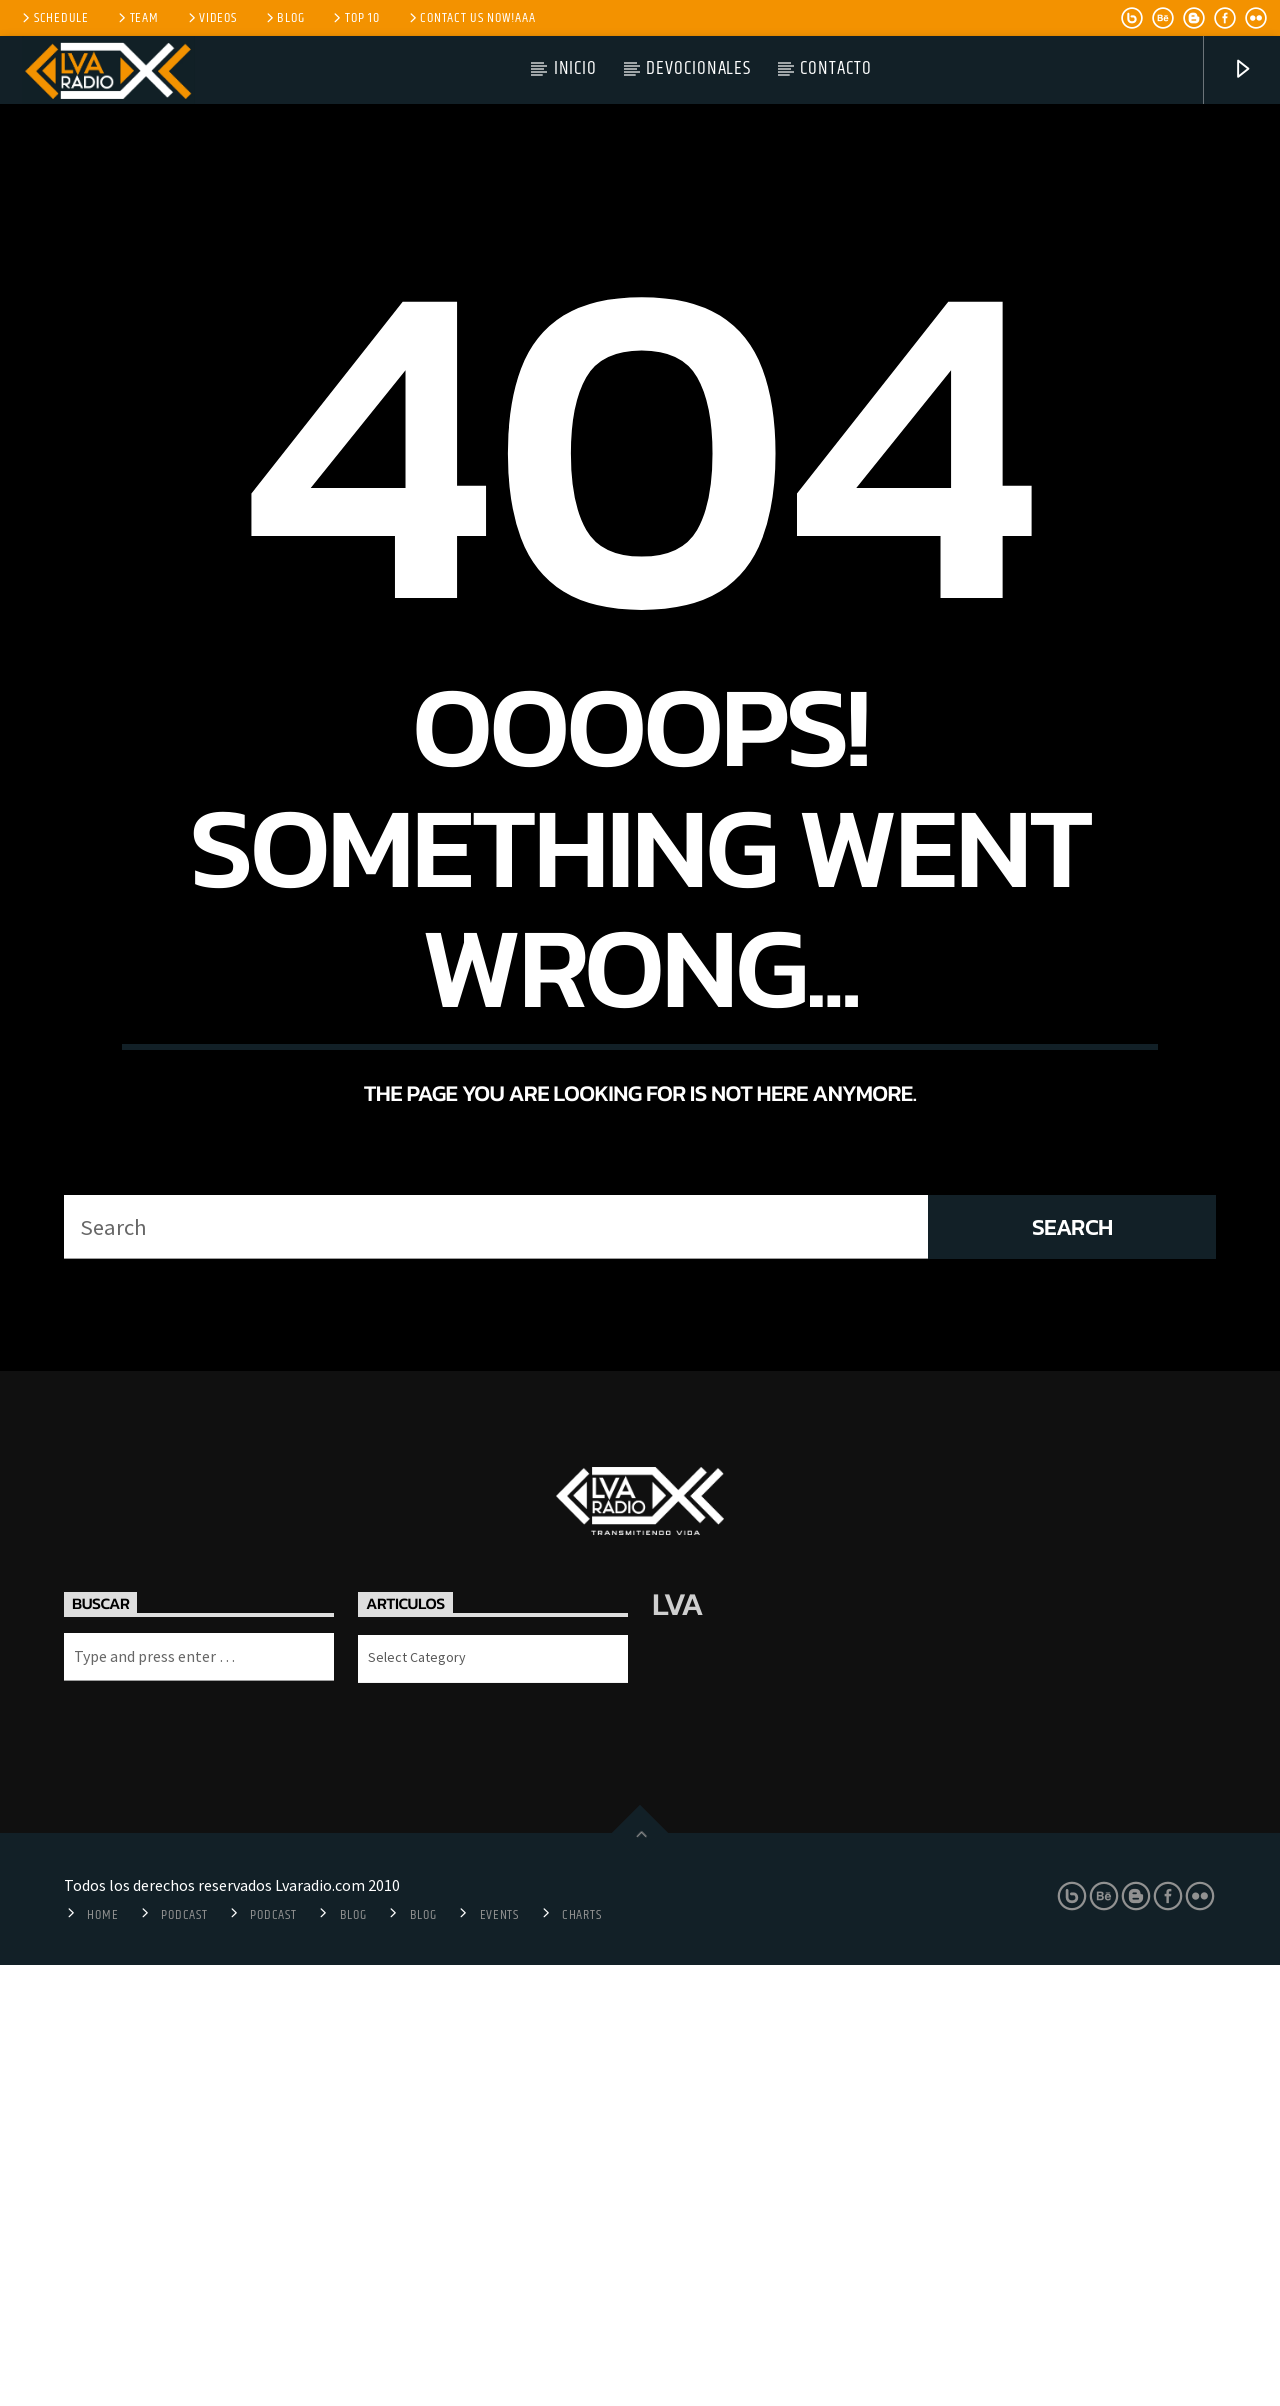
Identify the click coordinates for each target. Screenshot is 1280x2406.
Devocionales (698, 68)
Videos (211, 18)
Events (499, 2356)
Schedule (54, 18)
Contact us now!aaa (471, 18)
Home (102, 2356)
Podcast (184, 2356)
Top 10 (354, 18)
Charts (581, 2356)
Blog (284, 18)
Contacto (836, 68)
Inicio (576, 68)
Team (137, 18)
